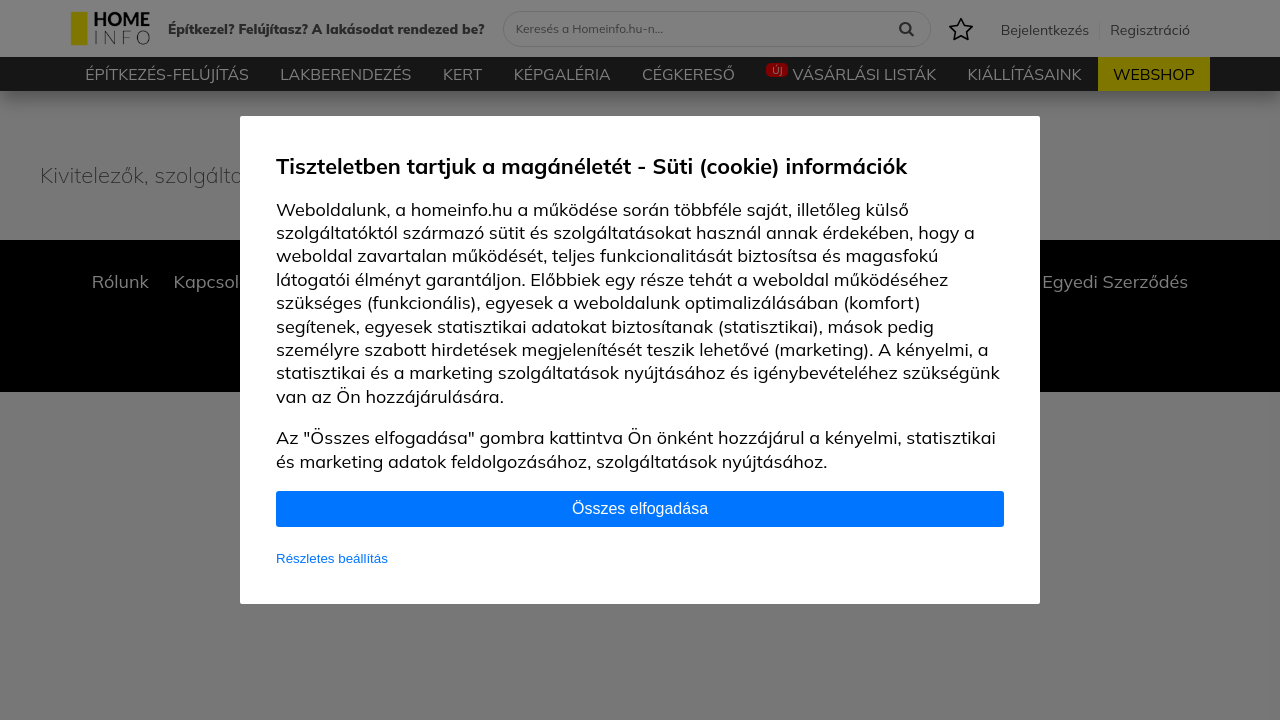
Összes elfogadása (640, 508)
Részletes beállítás (332, 558)
